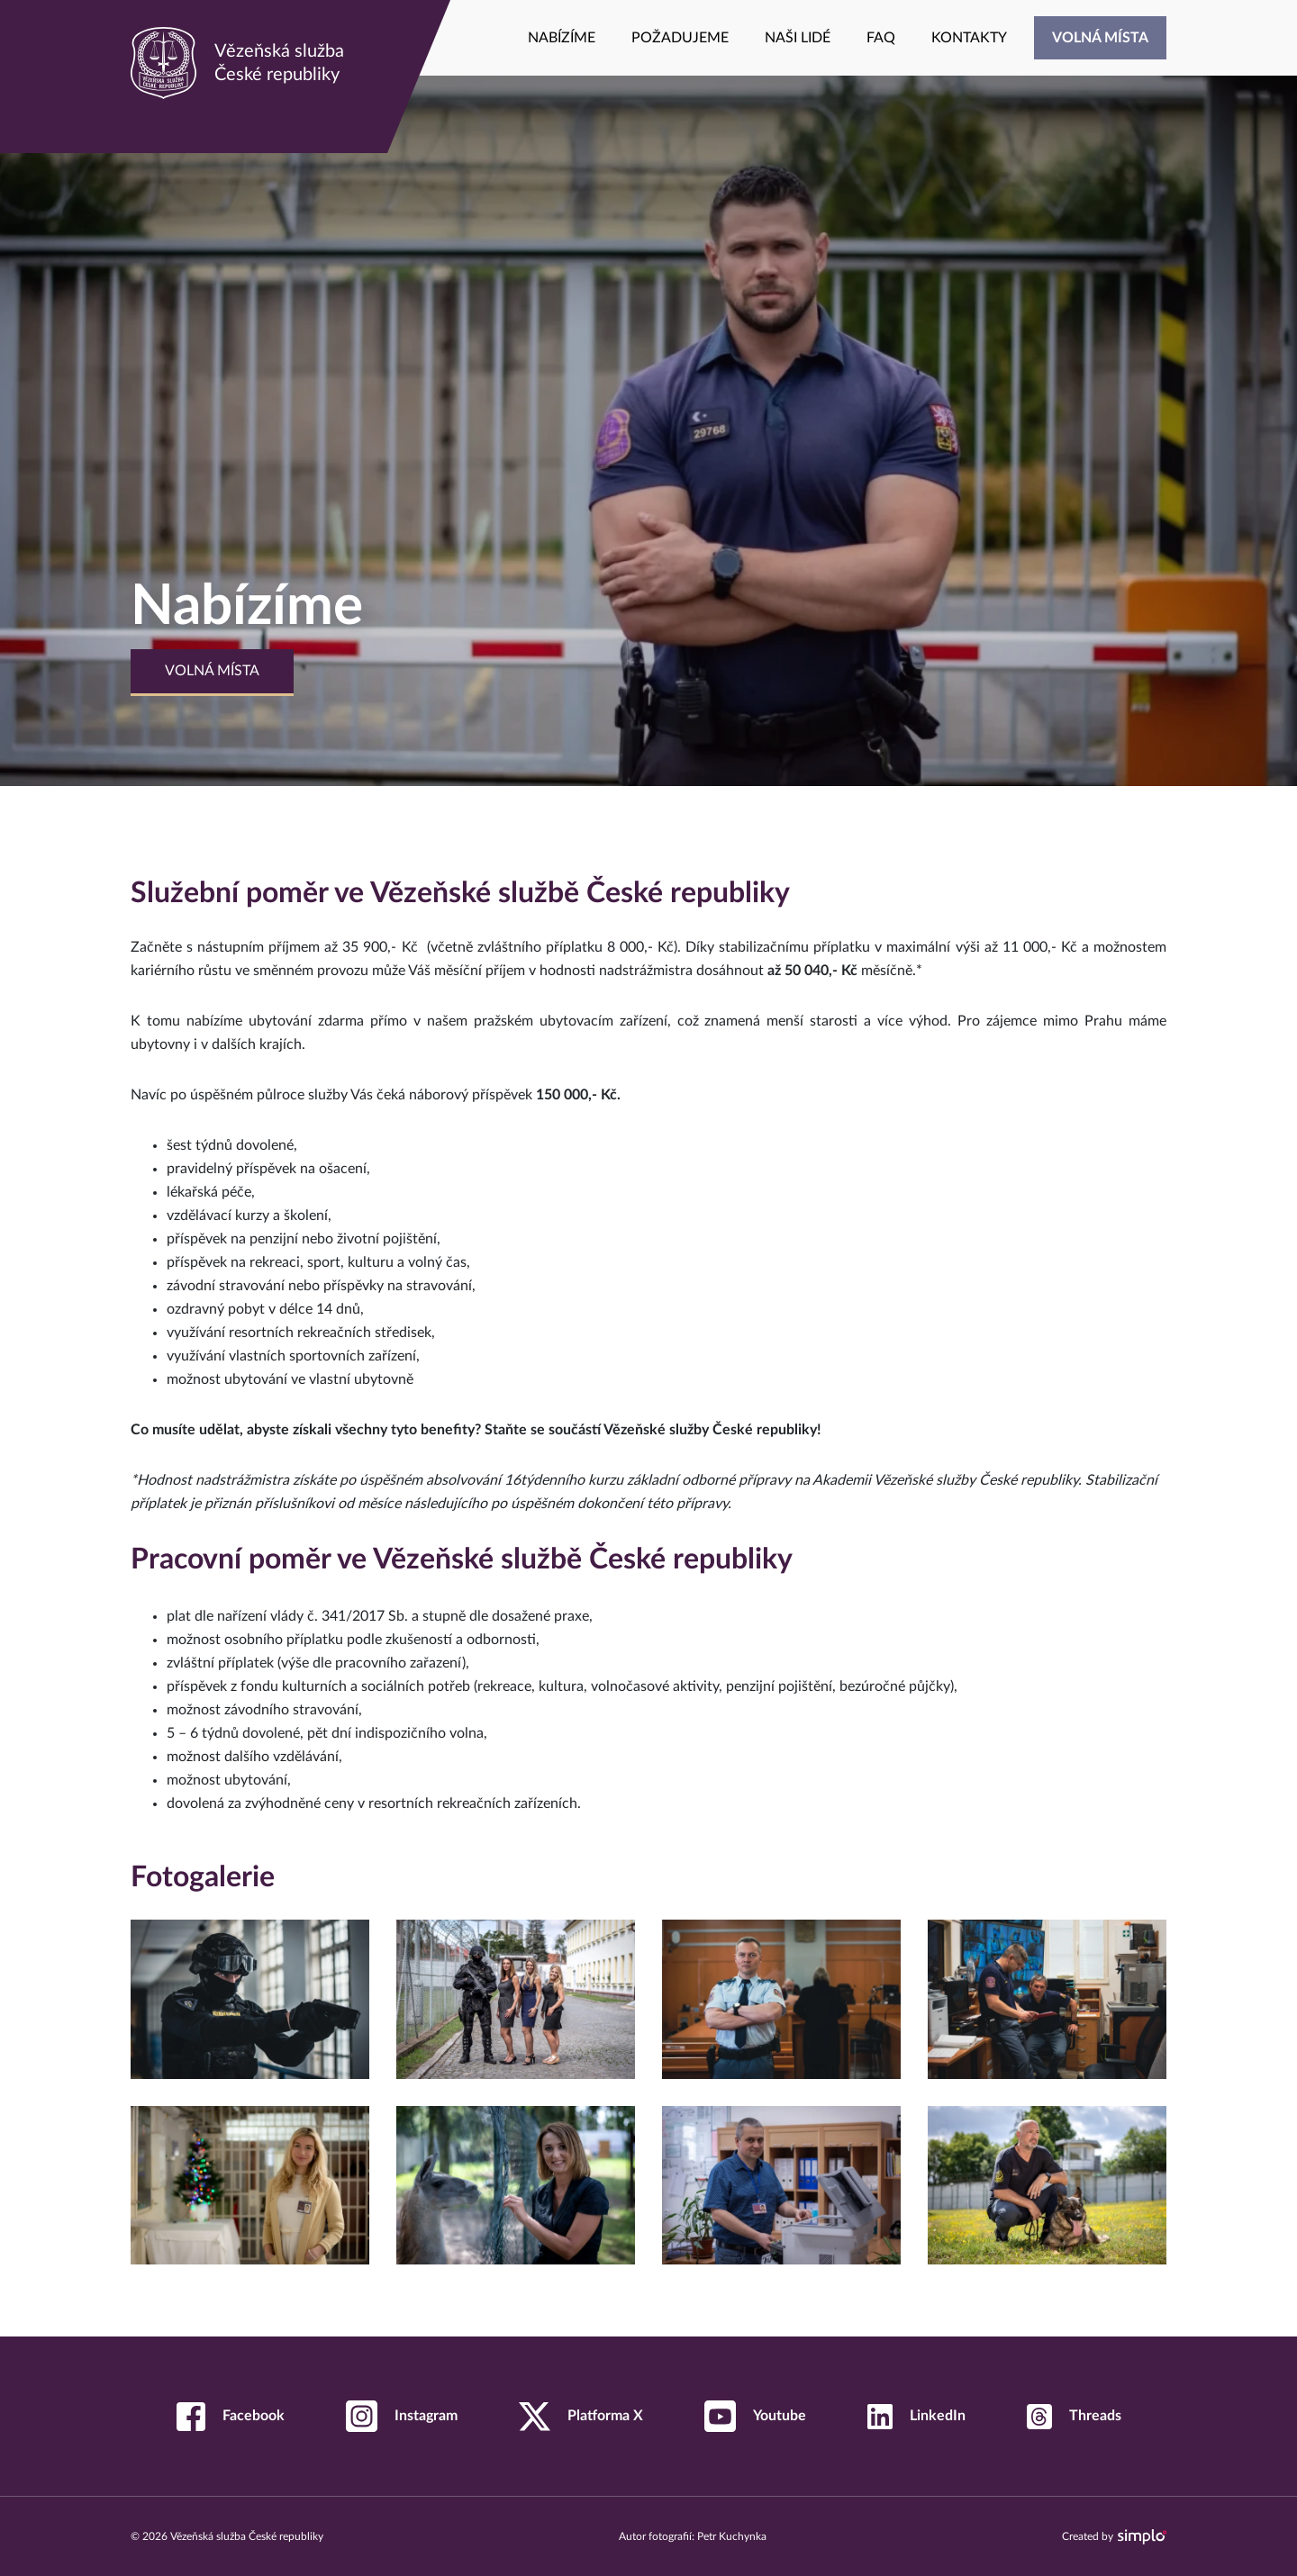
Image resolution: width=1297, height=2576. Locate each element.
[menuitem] (561, 37)
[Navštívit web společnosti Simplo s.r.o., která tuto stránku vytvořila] (1142, 2536)
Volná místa (212, 671)
